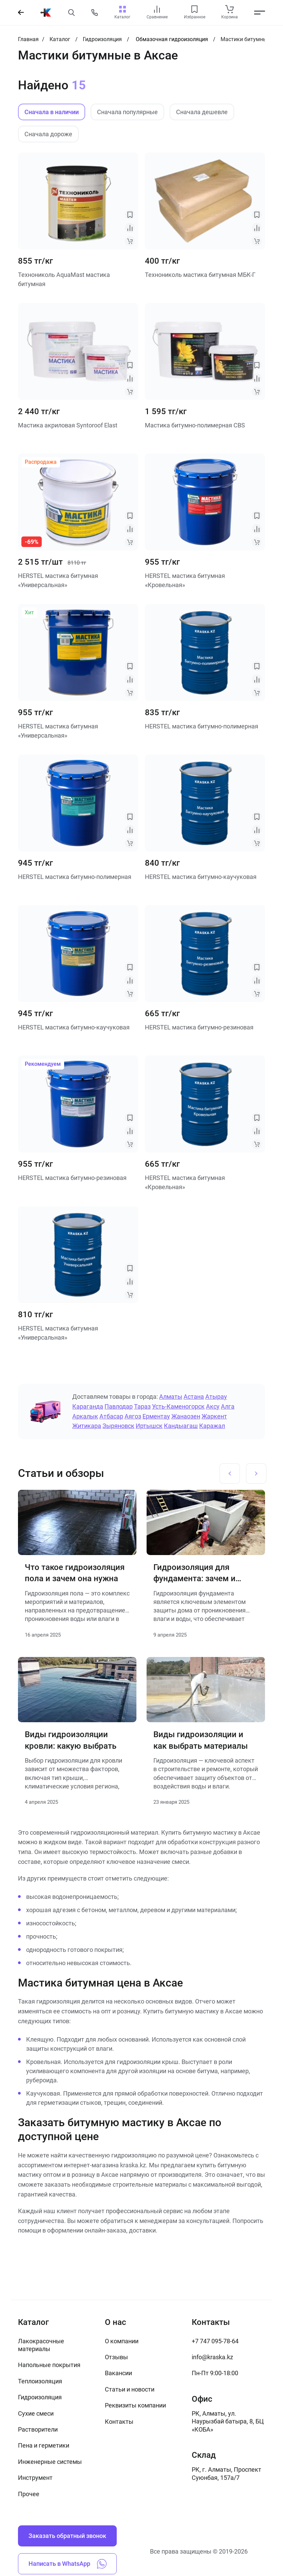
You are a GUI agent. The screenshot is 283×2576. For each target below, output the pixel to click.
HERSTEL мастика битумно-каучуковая (201, 876)
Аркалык (85, 1416)
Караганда (87, 1406)
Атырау (216, 1396)
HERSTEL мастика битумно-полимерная (201, 726)
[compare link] (157, 9)
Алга (227, 1406)
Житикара (86, 1425)
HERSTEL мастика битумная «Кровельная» (185, 580)
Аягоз (133, 1416)
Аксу (213, 1406)
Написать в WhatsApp (68, 2564)
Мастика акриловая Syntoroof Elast (67, 425)
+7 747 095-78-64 (215, 2341)
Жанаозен (185, 1416)
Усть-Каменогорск (178, 1406)
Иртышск (149, 1425)
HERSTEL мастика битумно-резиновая (199, 1027)
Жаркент (214, 1416)
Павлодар (119, 1406)
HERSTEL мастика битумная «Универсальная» (58, 580)
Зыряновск (118, 1425)
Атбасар (111, 1416)
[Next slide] (256, 1473)
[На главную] (46, 12)
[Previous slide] (230, 1473)
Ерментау (156, 1416)
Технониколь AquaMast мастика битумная (64, 279)
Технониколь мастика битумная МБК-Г (200, 274)
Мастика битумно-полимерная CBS (195, 425)
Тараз (142, 1406)
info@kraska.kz (212, 2357)
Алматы (170, 1396)
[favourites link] (194, 9)
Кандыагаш (181, 1425)
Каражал (212, 1425)
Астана (194, 1396)
